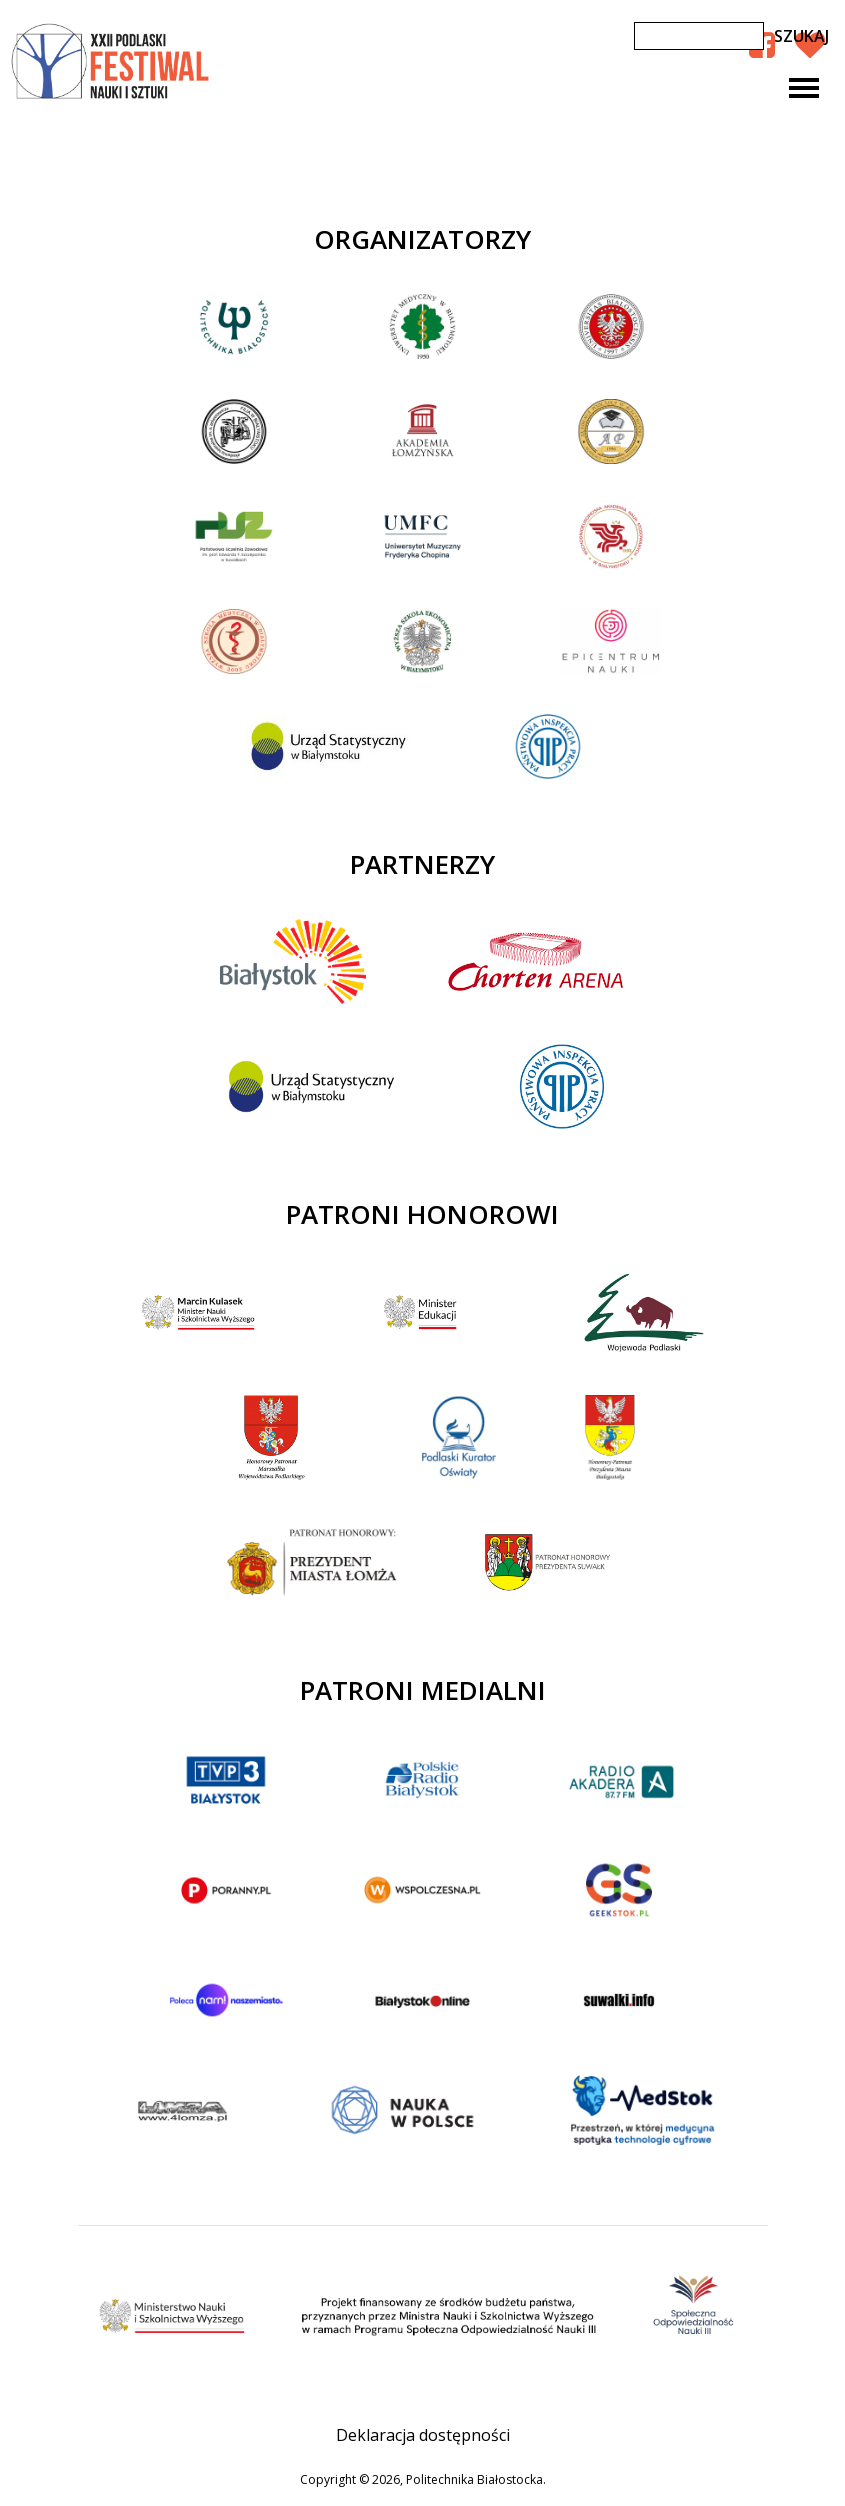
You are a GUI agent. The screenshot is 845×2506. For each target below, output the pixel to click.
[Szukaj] (699, 36)
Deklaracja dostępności (423, 2435)
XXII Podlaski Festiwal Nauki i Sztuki (112, 62)
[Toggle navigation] (804, 88)
